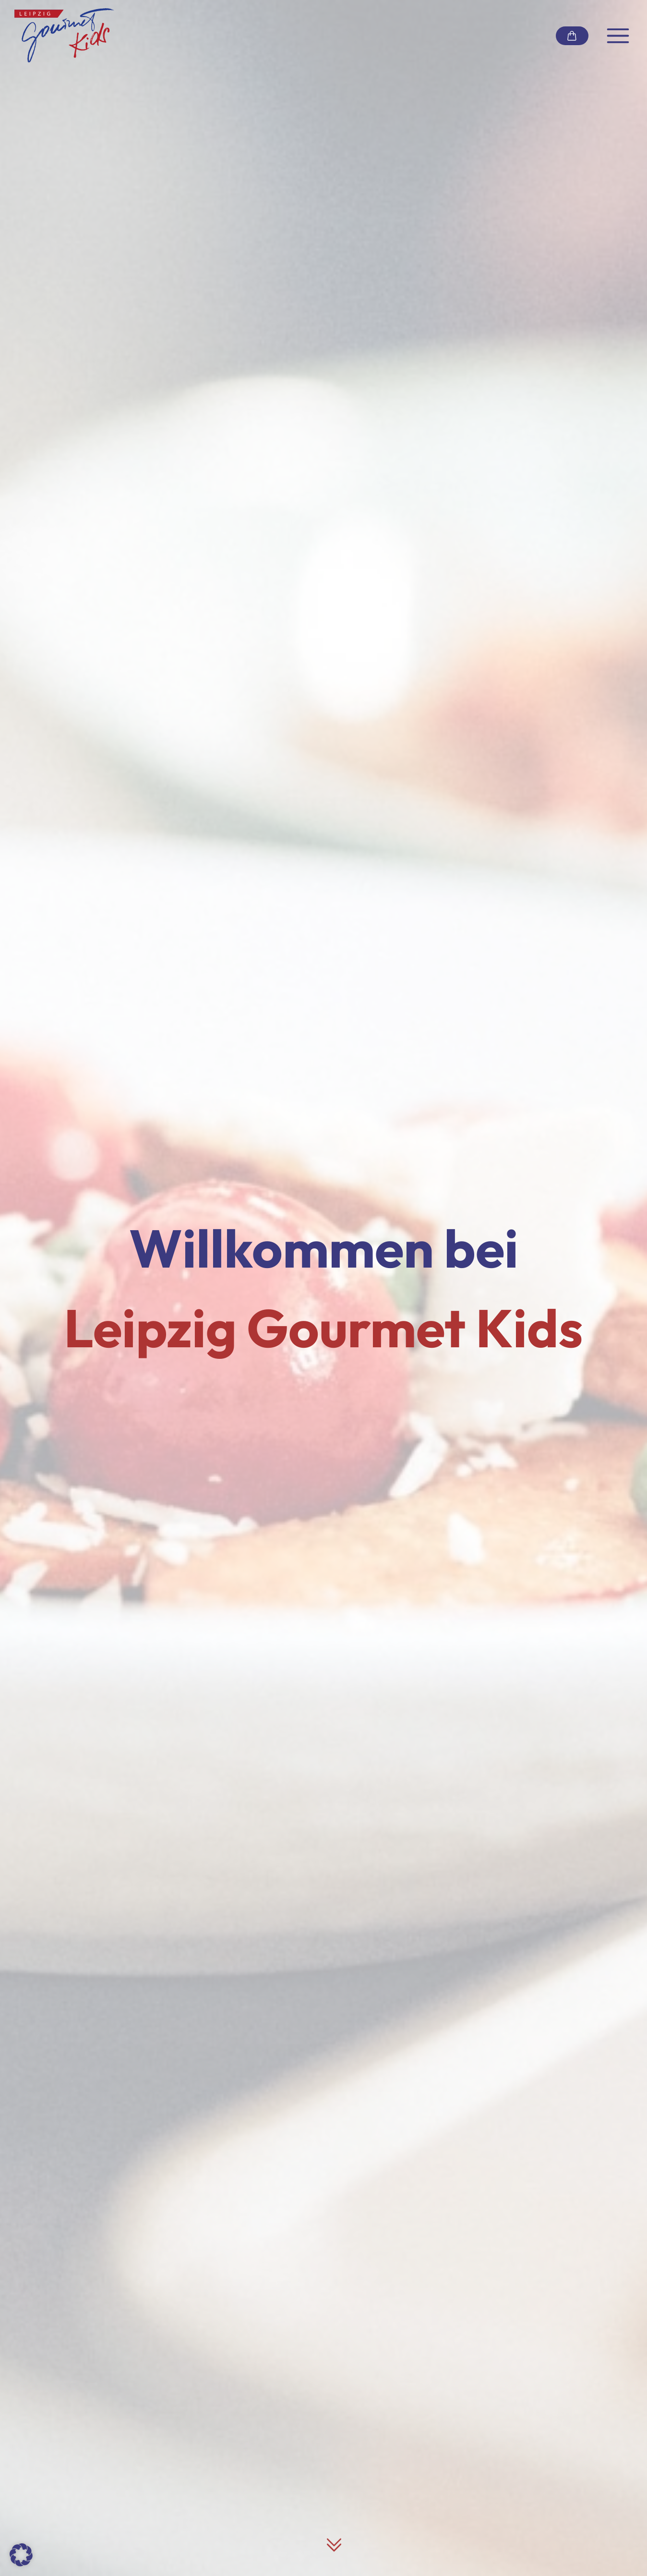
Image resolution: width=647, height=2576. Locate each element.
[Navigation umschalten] (618, 35)
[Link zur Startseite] (64, 35)
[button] (21, 2555)
